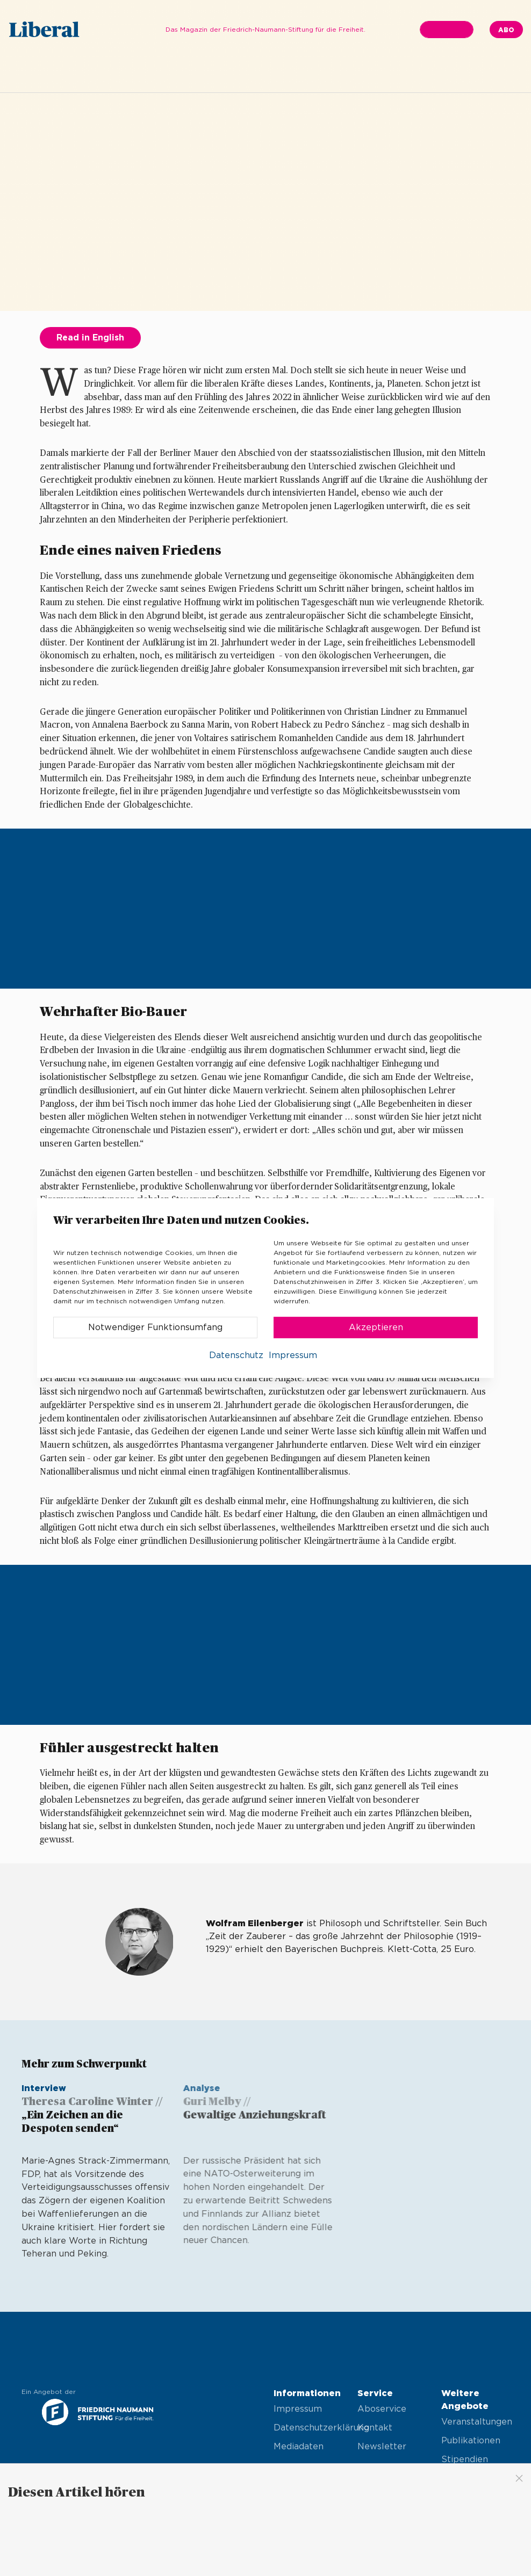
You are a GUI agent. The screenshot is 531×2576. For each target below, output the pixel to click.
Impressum (298, 2409)
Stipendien (464, 2459)
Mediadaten (299, 2446)
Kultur (431, 73)
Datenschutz (236, 1355)
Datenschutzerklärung (307, 2427)
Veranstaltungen (475, 2422)
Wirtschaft (379, 73)
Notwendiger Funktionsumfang (155, 1327)
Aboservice (381, 2409)
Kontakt (374, 2427)
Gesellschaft (313, 73)
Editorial (153, 73)
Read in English (90, 337)
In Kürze (206, 73)
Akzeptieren (376, 1327)
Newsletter (381, 2446)
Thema (255, 73)
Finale (474, 73)
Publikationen (470, 2440)
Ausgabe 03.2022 (82, 73)
